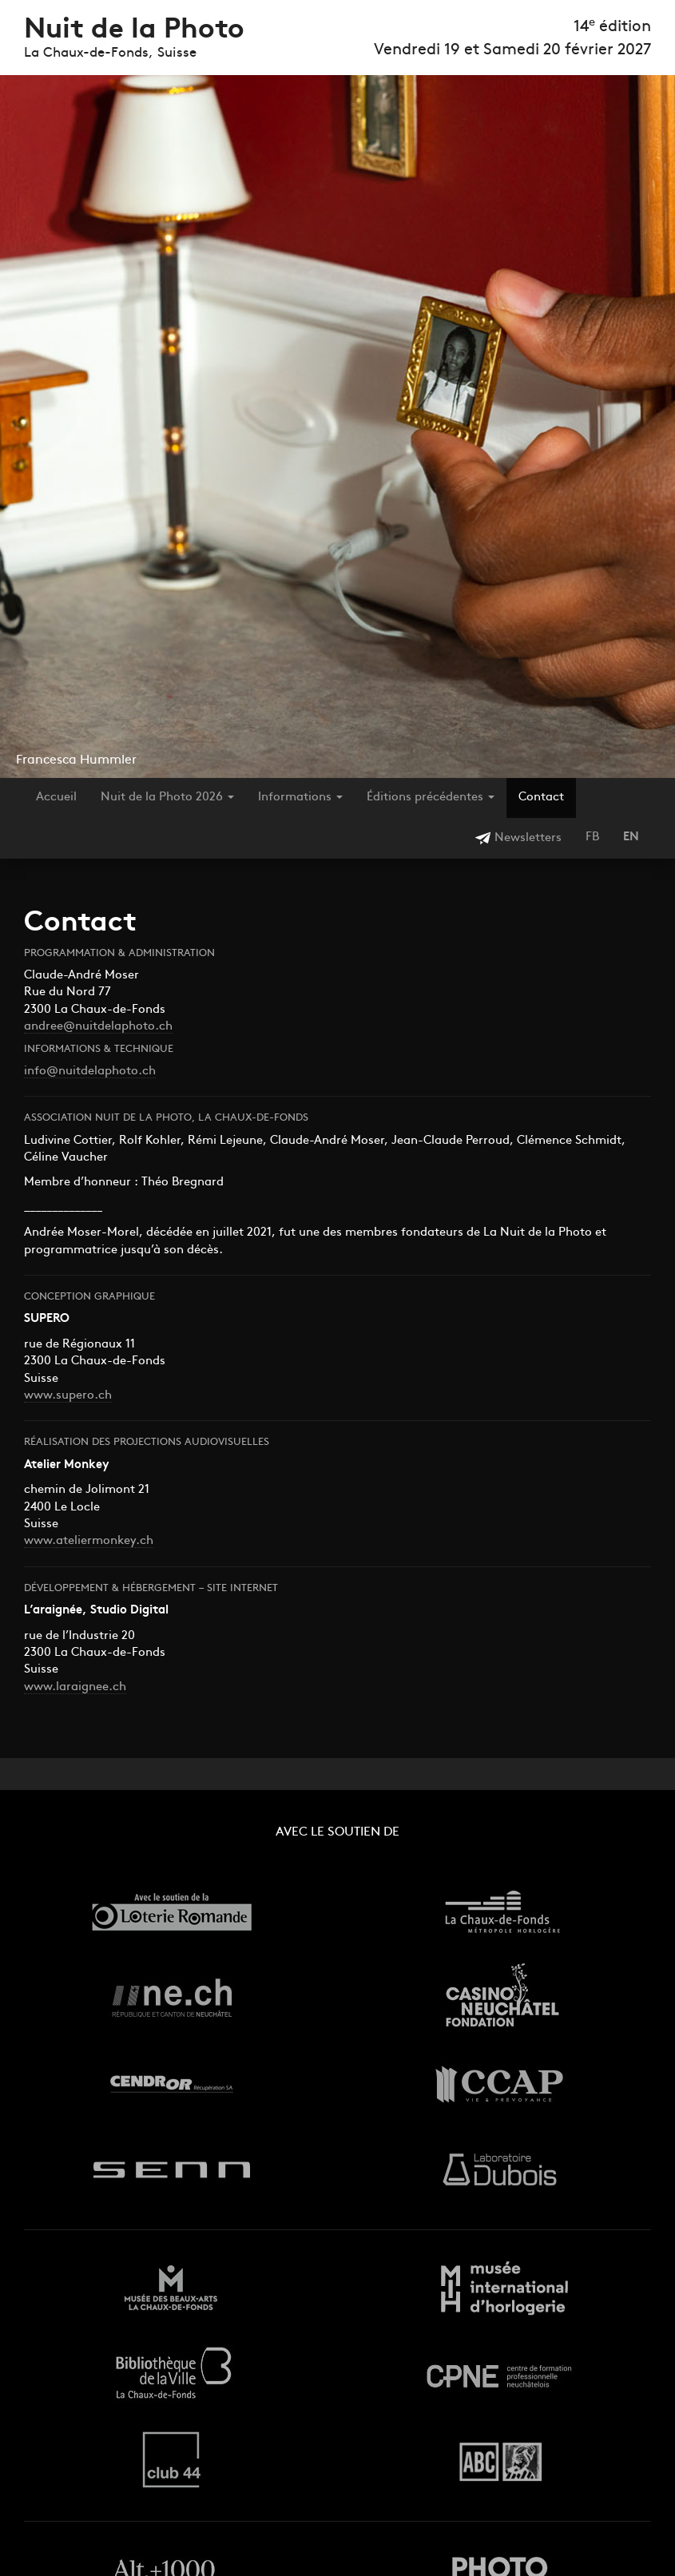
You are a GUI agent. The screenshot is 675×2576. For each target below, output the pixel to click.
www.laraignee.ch (75, 1687)
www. (40, 1541)
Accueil (56, 798)
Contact (541, 798)
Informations (300, 798)
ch (146, 1541)
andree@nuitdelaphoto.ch (98, 1027)
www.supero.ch (68, 1396)
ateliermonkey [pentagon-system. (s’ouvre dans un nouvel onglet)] (96, 1541)
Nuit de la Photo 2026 (167, 798)
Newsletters (518, 838)
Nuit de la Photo (134, 31)
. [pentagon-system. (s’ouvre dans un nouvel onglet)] (138, 1541)
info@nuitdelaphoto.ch (90, 1072)
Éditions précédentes (430, 798)
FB (592, 837)
